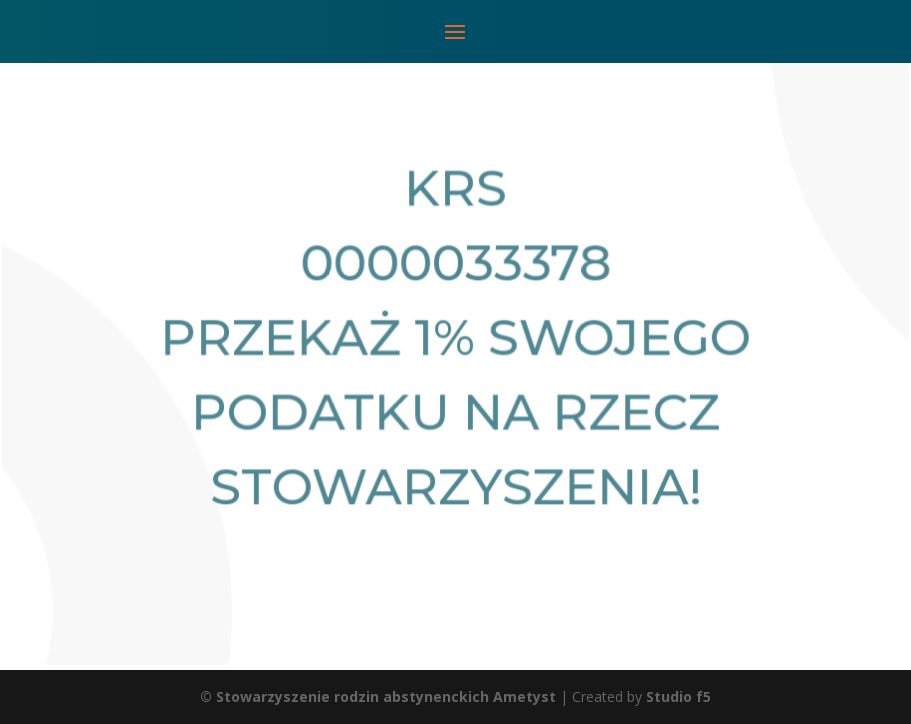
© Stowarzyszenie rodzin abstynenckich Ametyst (378, 696)
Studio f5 (678, 696)
